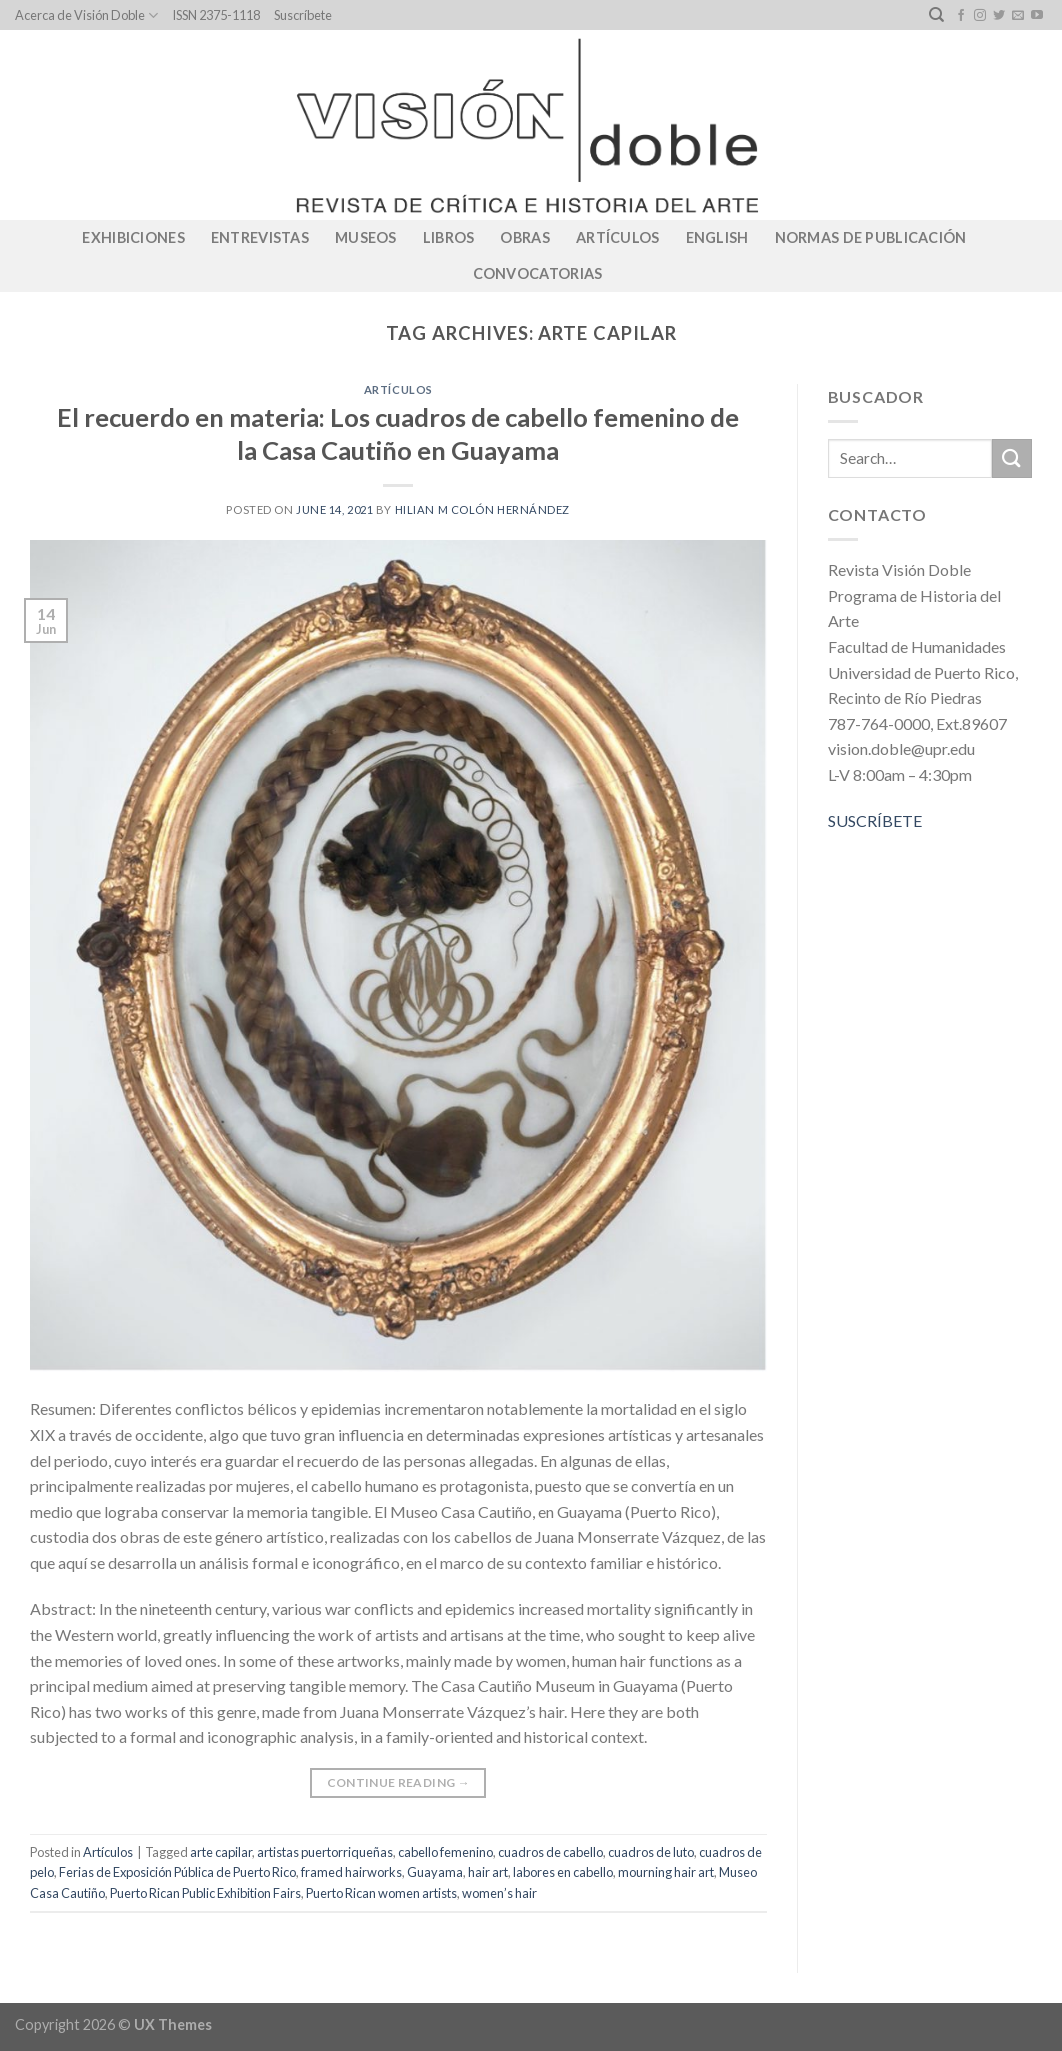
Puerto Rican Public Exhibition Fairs (205, 1893)
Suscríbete (303, 15)
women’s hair (499, 1893)
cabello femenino (445, 1852)
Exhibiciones (133, 237)
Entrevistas (260, 237)
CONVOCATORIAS (538, 273)
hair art (488, 1872)
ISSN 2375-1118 (216, 15)
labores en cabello (563, 1872)
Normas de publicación (871, 237)
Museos (366, 237)
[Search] (936, 15)
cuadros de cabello (550, 1852)
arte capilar (221, 1852)
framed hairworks (351, 1872)
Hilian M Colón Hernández (482, 509)
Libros (449, 237)
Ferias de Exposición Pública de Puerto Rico (177, 1872)
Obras (524, 237)
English (717, 237)
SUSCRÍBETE (875, 820)
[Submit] (1012, 458)
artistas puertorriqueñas (325, 1852)
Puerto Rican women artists (381, 1893)
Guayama (435, 1872)
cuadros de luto (651, 1852)
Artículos (618, 237)
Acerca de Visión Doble (86, 15)
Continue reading (399, 1782)
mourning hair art (666, 1872)
